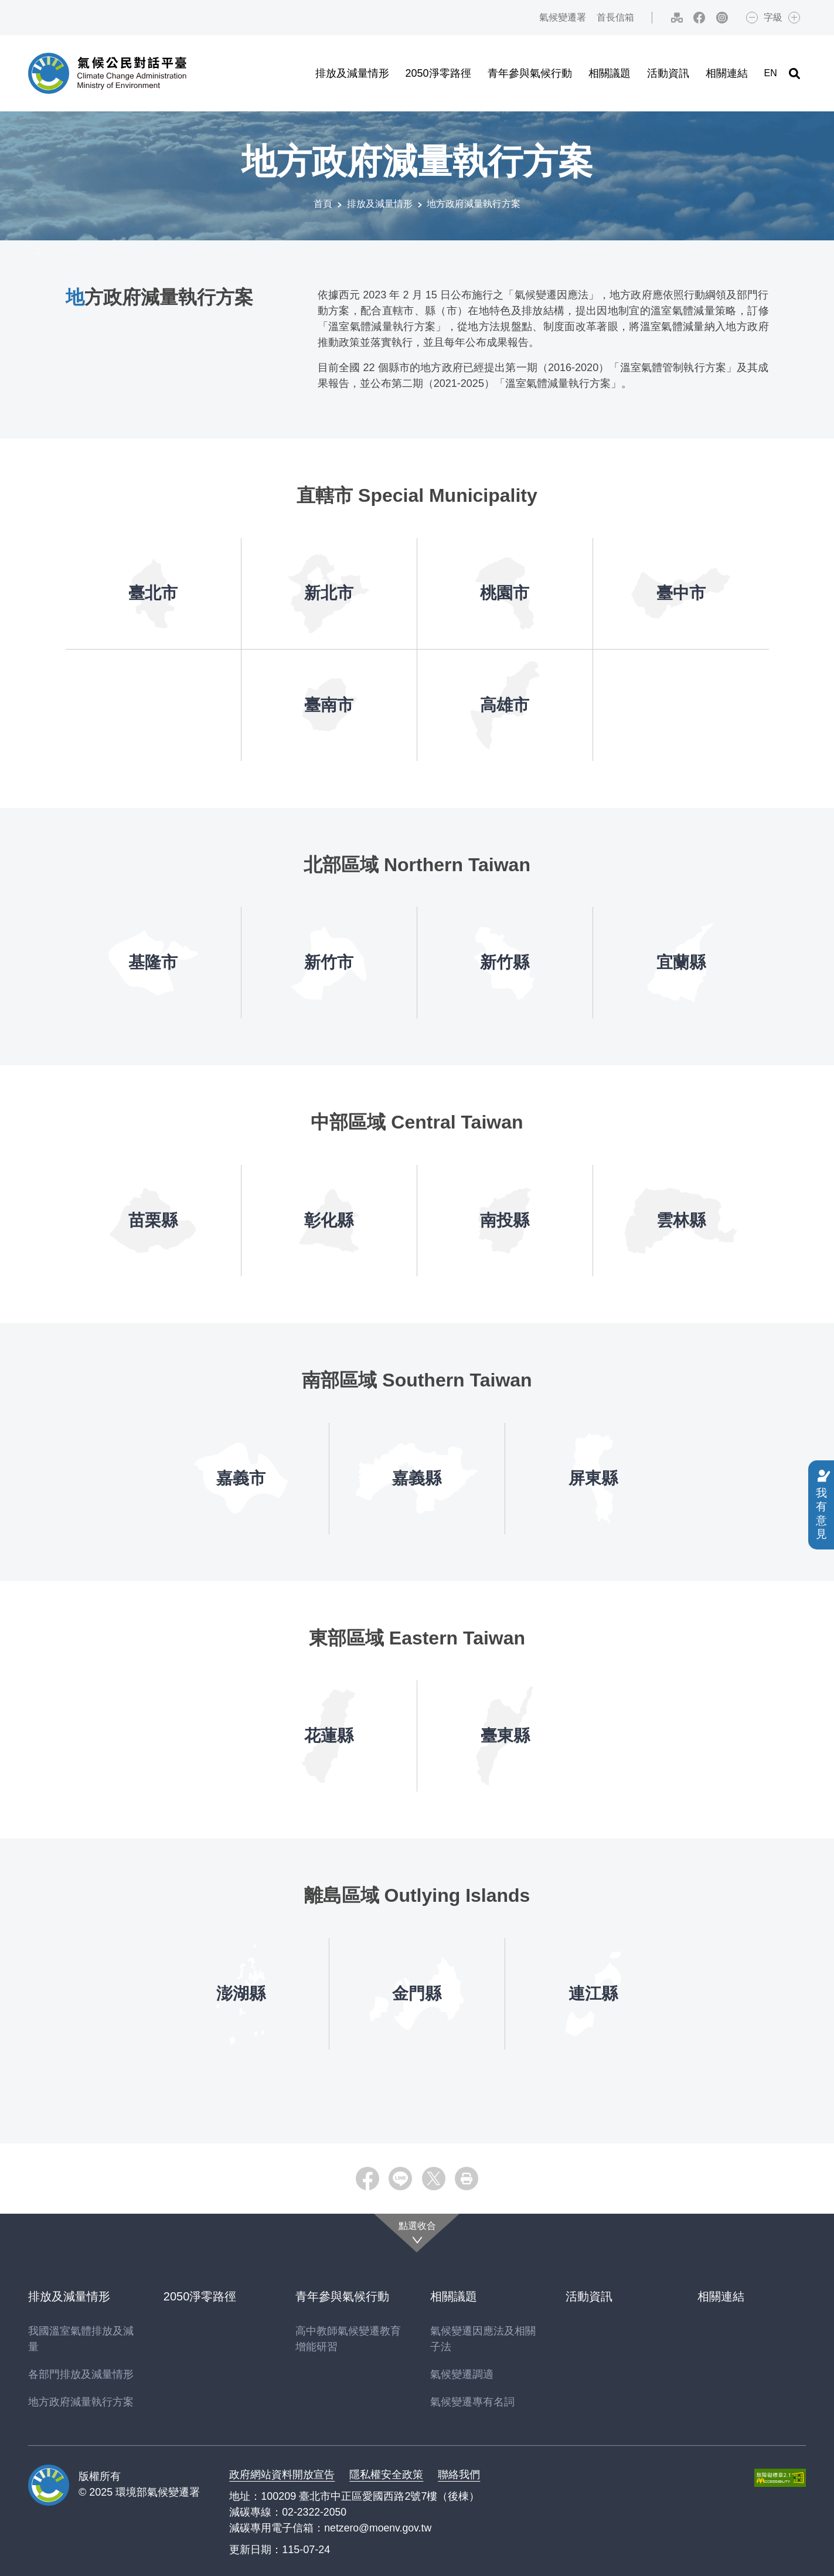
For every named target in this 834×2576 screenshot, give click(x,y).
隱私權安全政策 (386, 2474)
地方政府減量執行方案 (473, 204)
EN (769, 73)
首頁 (323, 204)
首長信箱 (612, 17)
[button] (794, 73)
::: (518, 17)
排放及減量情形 (380, 204)
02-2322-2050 (315, 2511)
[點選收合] (417, 2233)
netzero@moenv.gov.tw (379, 2527)
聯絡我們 (459, 2474)
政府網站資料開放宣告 (282, 2474)
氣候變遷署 (558, 17)
